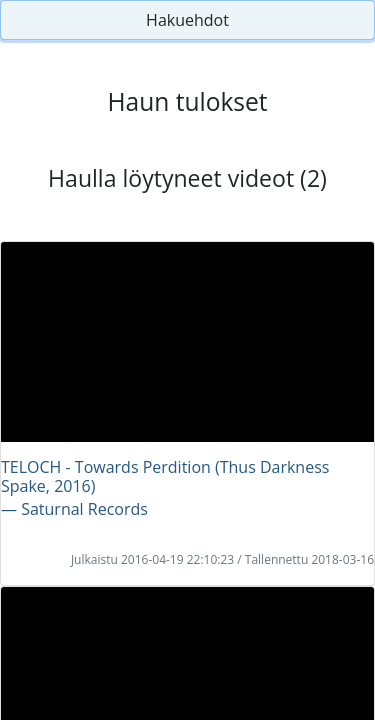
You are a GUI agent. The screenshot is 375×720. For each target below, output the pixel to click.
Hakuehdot (187, 20)
